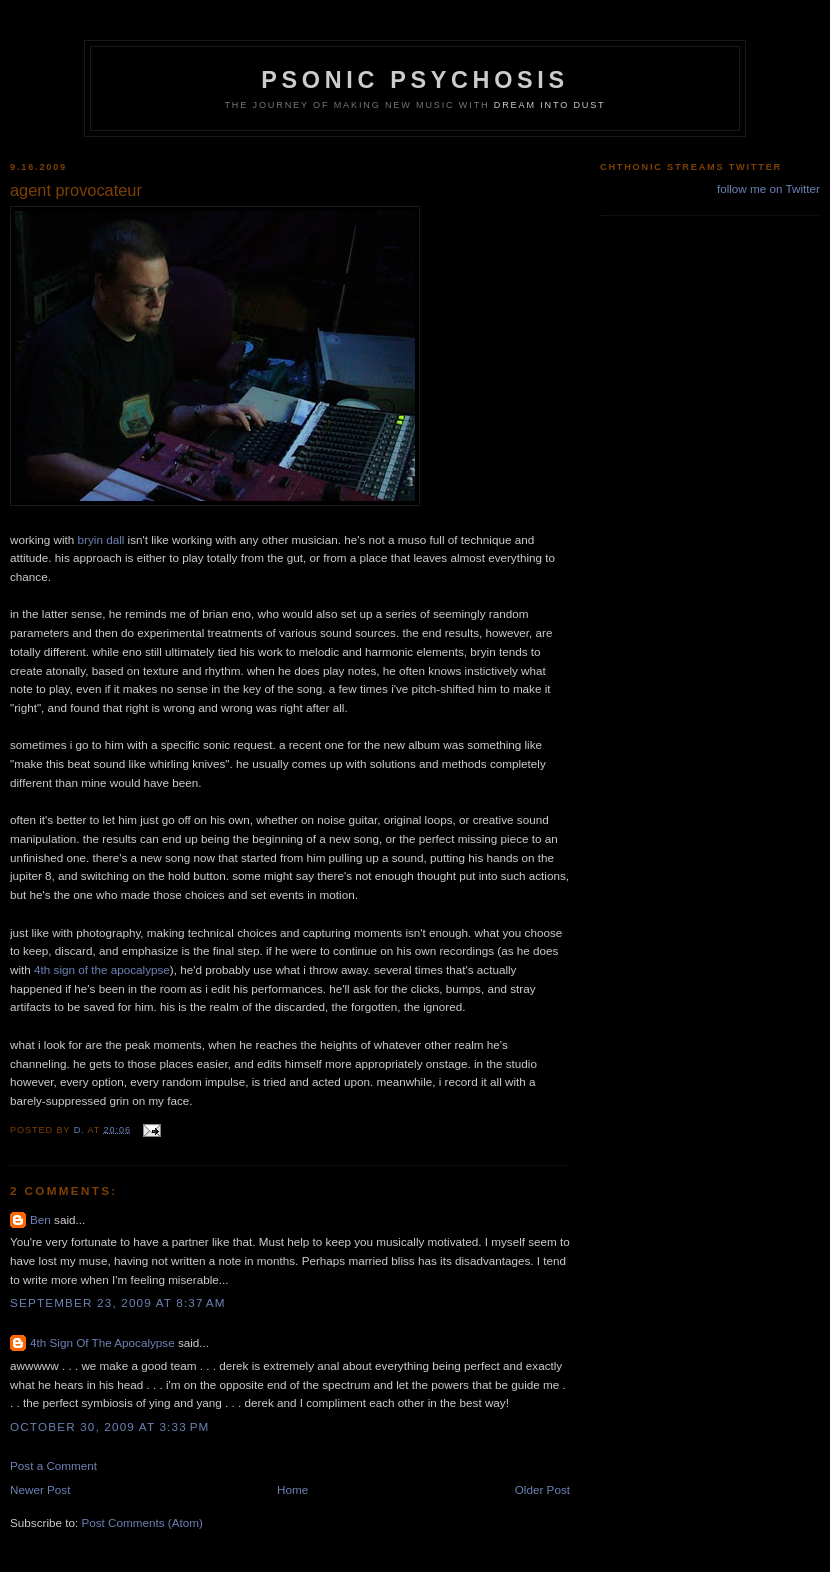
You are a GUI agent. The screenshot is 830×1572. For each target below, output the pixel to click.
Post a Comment (53, 1465)
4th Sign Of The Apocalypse (102, 1342)
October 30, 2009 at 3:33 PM (110, 1426)
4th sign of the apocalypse (102, 969)
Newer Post (40, 1489)
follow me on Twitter (768, 188)
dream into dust (550, 105)
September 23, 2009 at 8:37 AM (118, 1302)
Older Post (542, 1489)
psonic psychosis (415, 80)
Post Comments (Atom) (141, 1522)
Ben (40, 1219)
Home (292, 1489)
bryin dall (101, 539)
